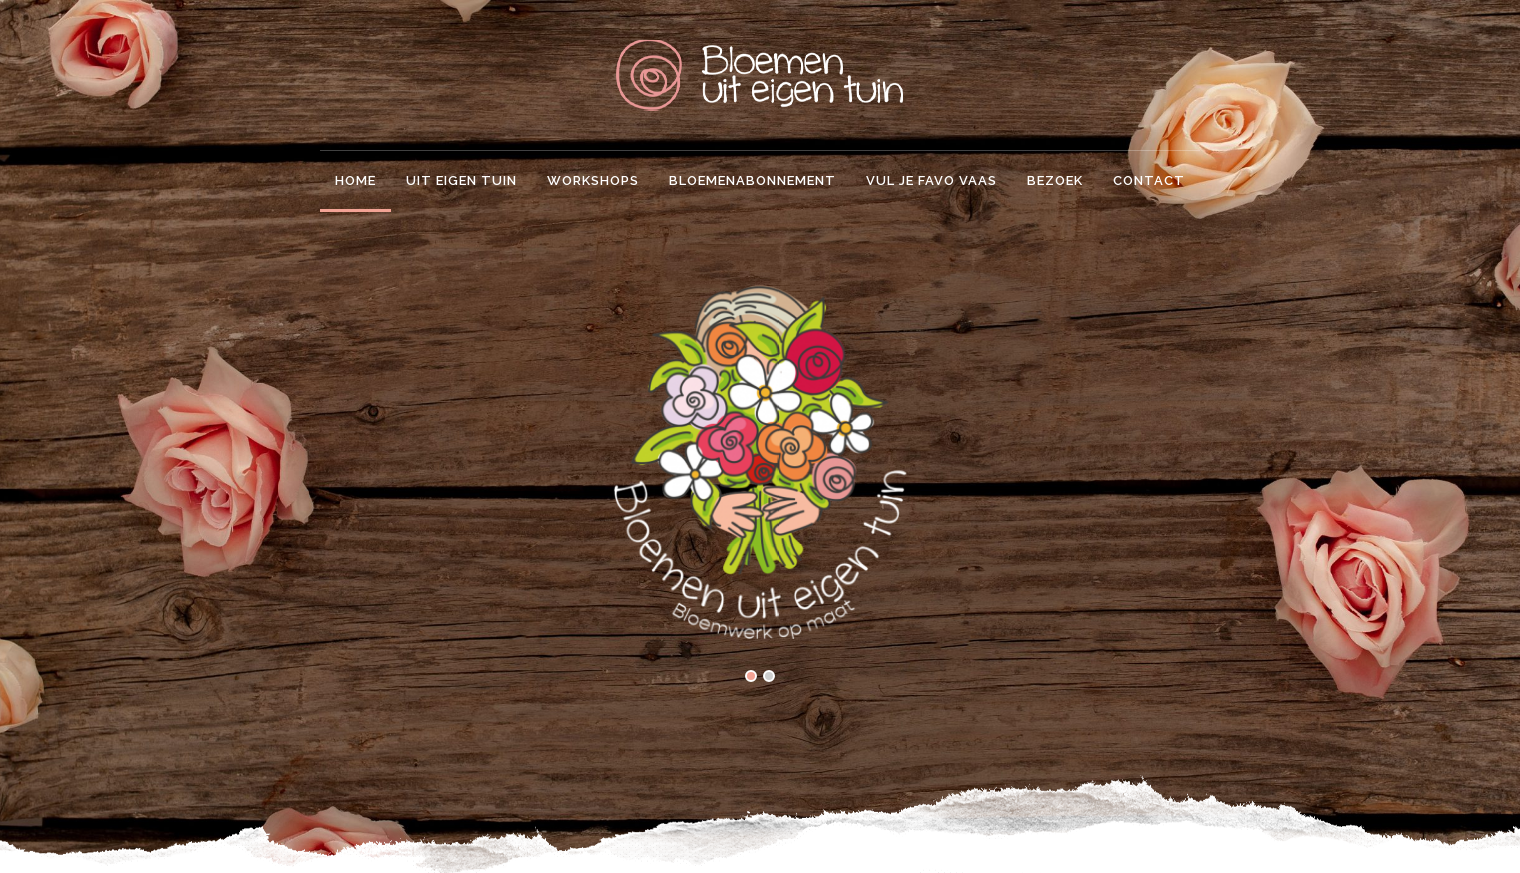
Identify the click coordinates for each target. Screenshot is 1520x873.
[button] (751, 677)
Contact (1149, 180)
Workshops (593, 180)
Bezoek (1055, 180)
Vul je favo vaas (931, 180)
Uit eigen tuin (461, 180)
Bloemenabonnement (752, 180)
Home (355, 180)
